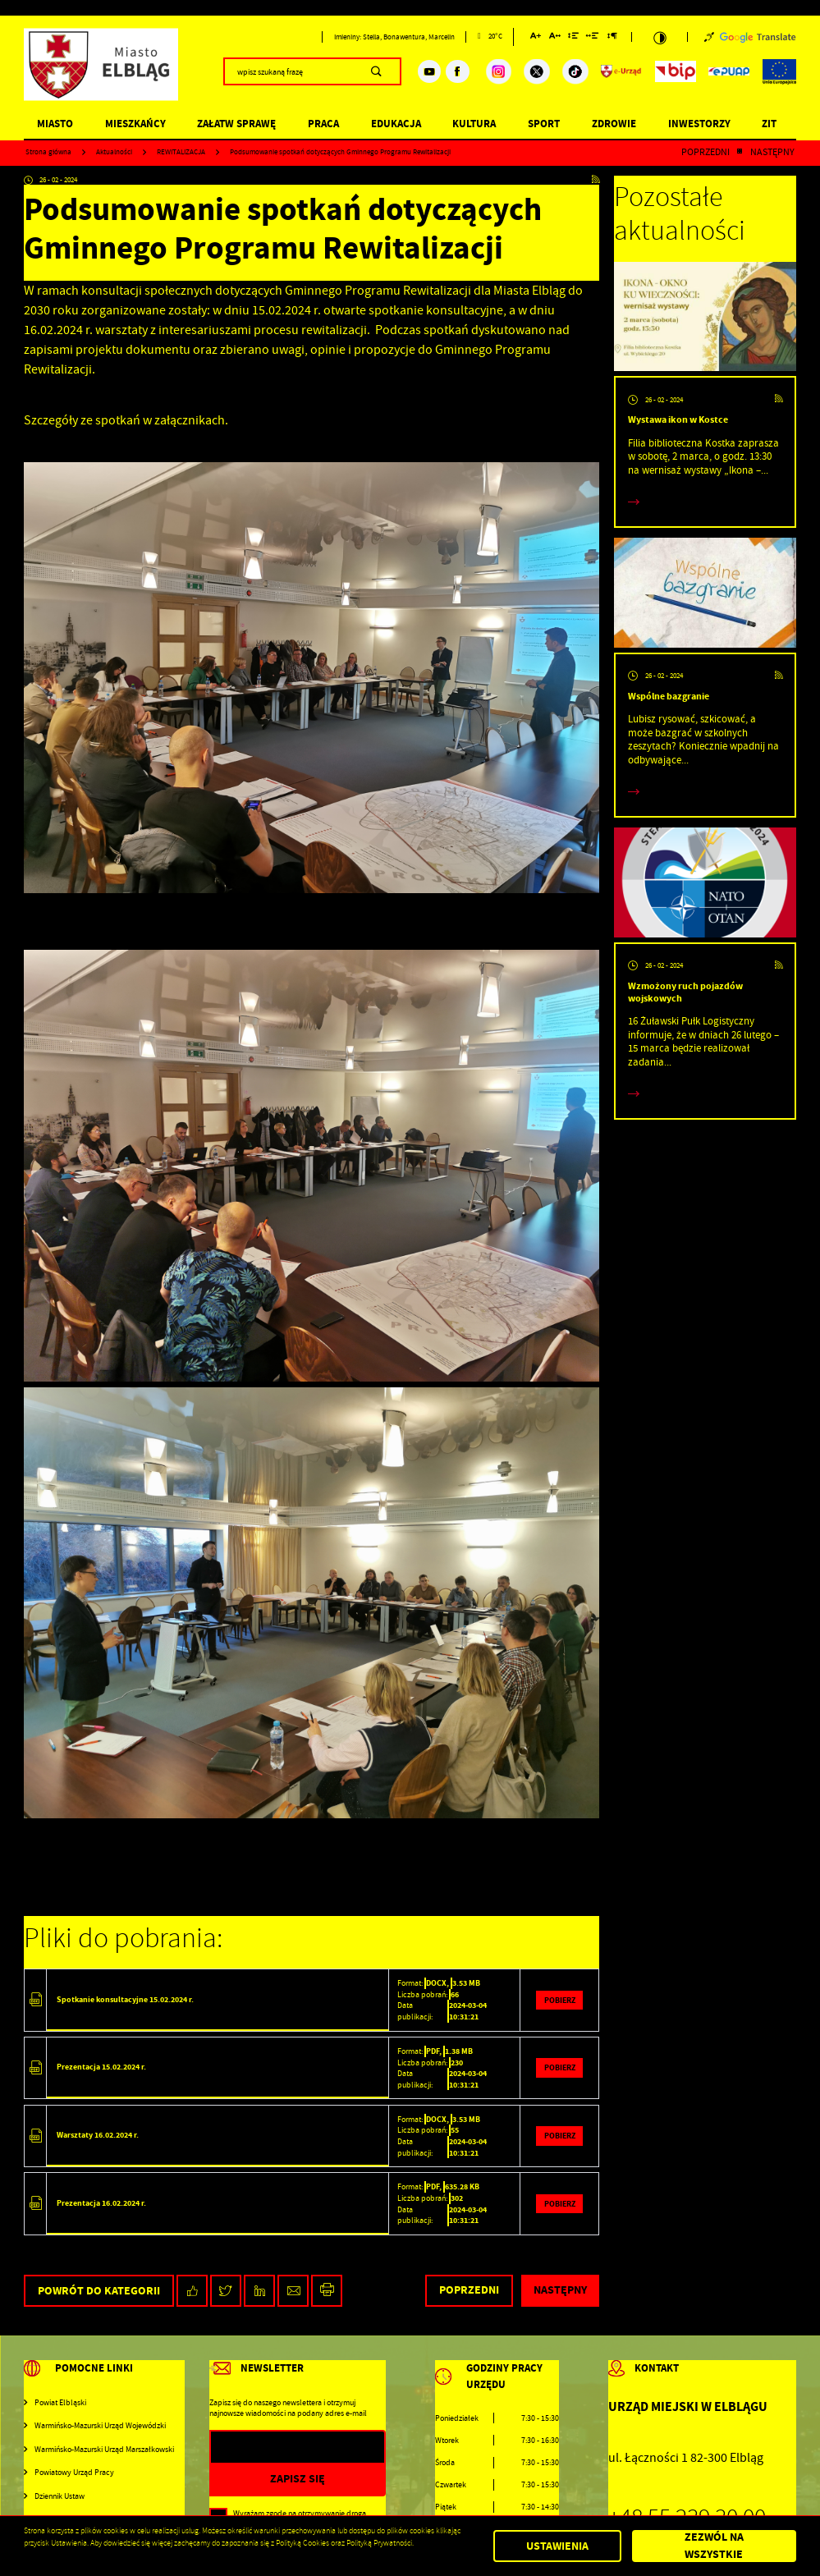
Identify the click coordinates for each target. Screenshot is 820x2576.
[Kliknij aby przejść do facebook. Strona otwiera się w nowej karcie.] (457, 71)
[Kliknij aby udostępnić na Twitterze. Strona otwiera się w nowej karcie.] (226, 2291)
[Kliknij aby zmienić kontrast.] (659, 37)
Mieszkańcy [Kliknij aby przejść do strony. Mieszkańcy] (135, 124)
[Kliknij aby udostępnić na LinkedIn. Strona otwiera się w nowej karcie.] (260, 2291)
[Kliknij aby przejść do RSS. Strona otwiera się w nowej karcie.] (595, 180)
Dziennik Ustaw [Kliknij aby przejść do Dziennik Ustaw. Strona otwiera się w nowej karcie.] (59, 2496)
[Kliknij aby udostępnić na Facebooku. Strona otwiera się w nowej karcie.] (192, 2291)
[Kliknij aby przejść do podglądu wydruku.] (327, 2291)
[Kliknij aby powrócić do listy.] (739, 152)
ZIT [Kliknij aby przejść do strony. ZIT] (769, 124)
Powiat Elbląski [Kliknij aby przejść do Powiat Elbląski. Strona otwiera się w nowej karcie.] (60, 2402)
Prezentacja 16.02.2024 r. (101, 2203)
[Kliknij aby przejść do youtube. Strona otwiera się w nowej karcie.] (429, 71)
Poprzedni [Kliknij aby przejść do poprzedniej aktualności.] (705, 152)
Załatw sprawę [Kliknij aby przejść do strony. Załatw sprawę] (236, 124)
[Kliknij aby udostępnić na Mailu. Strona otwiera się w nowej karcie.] (293, 2291)
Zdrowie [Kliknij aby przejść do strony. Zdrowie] (614, 124)
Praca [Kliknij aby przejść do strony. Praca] (323, 124)
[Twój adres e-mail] (272, 2448)
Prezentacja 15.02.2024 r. (101, 2066)
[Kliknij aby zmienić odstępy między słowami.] (593, 38)
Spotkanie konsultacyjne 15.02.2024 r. (125, 1999)
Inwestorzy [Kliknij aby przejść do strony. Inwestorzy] (699, 124)
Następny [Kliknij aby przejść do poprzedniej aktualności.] (772, 152)
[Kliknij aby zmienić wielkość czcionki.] (535, 38)
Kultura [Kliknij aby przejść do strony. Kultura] (474, 124)
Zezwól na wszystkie (714, 2546)
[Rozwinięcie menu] (104, 2378)
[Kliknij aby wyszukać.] (376, 71)
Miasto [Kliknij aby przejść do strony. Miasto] (55, 124)
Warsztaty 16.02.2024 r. (98, 2135)
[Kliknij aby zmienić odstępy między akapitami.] (612, 38)
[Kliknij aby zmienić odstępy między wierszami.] (573, 38)
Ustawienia (557, 2545)
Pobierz (559, 2000)
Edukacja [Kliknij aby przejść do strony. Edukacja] (396, 124)
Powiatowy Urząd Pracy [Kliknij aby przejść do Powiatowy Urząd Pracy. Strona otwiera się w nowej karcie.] (74, 2472)
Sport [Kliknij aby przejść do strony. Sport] (544, 124)
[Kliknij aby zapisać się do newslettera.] (297, 2479)
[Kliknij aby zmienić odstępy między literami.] (555, 38)
